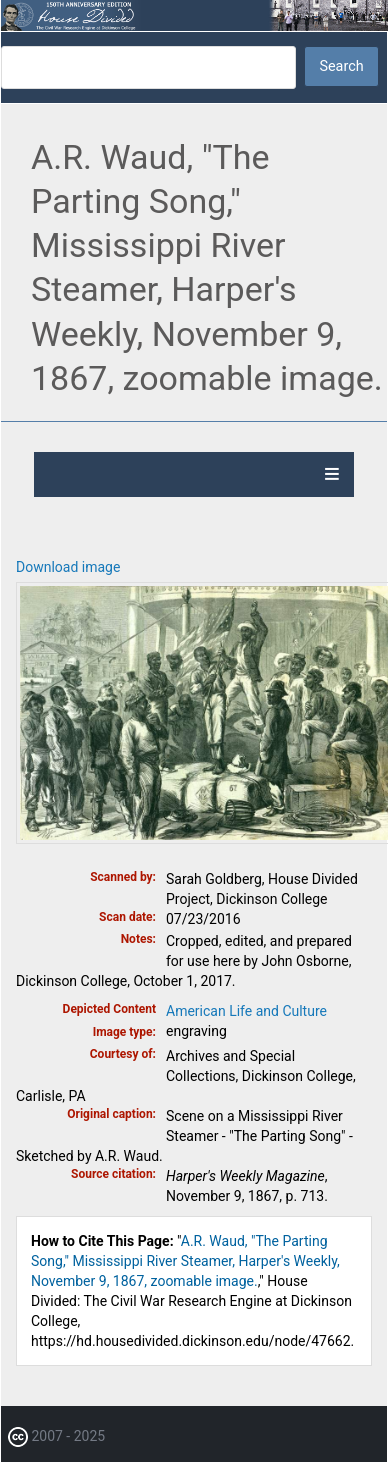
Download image (68, 567)
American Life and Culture (246, 1011)
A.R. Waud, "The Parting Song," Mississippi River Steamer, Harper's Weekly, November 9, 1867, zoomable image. (185, 1261)
